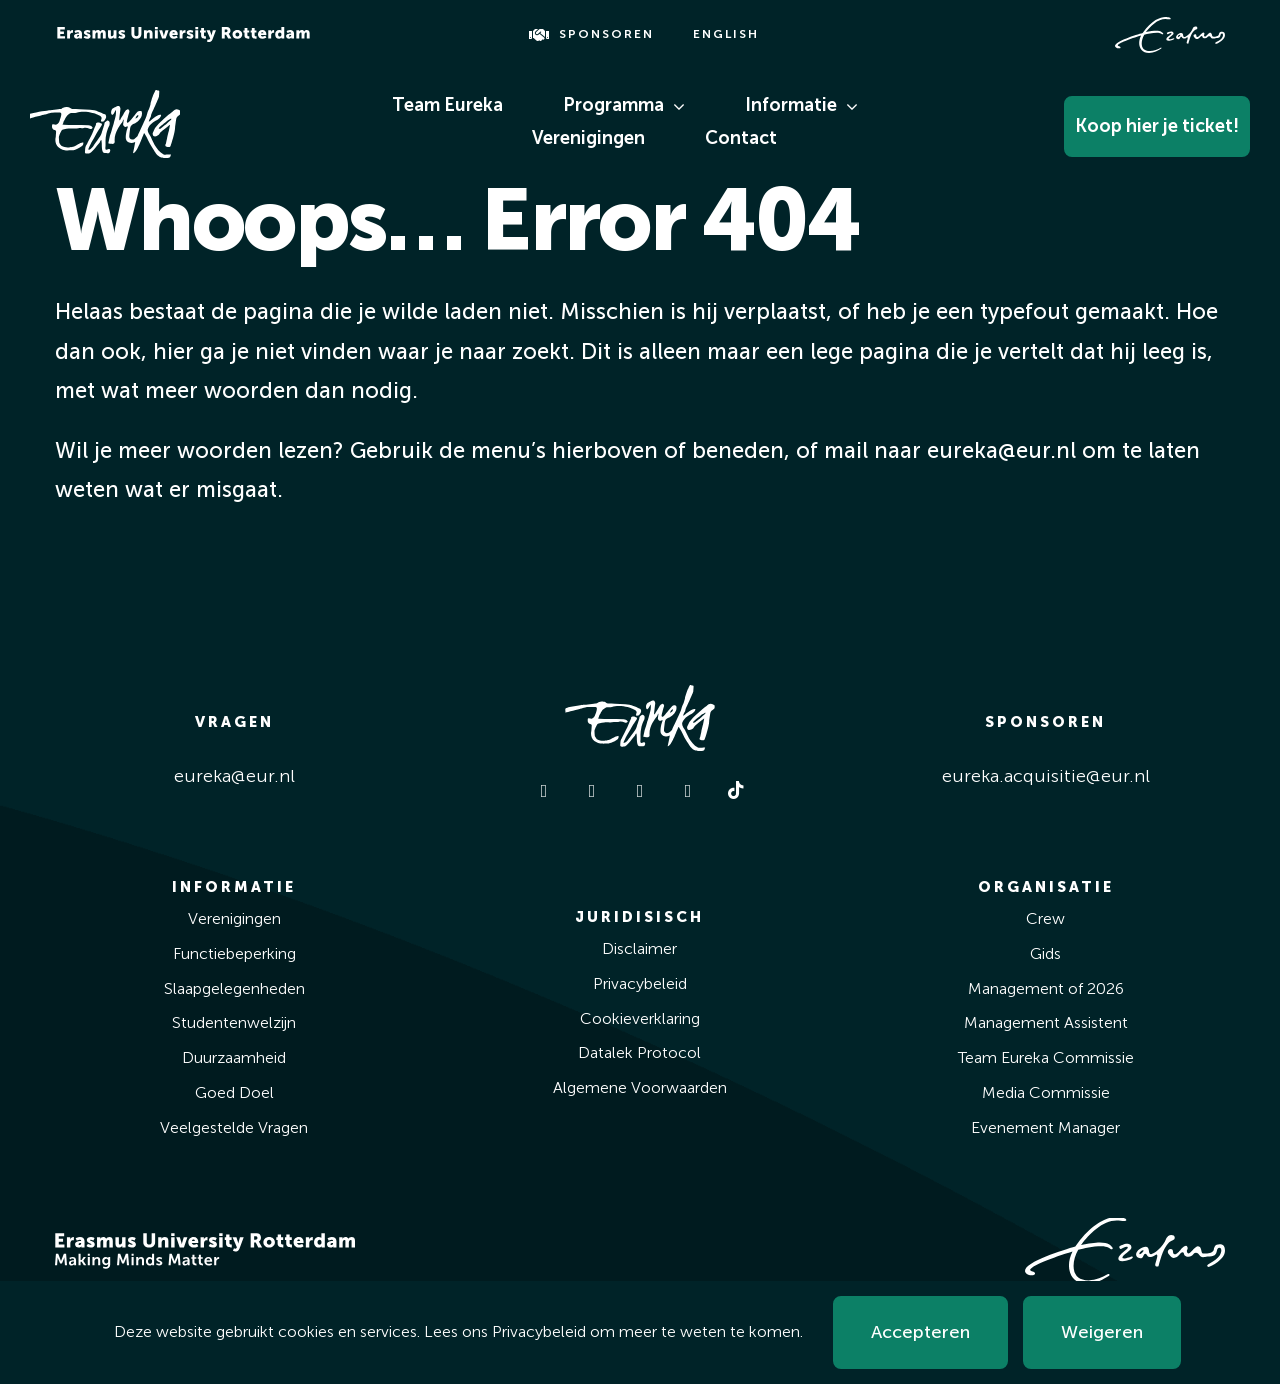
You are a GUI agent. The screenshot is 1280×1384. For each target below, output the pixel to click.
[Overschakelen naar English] (725, 35)
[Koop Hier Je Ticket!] (1116, 121)
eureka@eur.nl (234, 776)
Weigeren (1102, 1332)
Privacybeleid (539, 1331)
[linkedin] (640, 791)
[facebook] (544, 791)
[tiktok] (736, 790)
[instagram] (592, 791)
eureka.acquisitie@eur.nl (1046, 776)
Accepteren (920, 1332)
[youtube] (688, 791)
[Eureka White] (105, 99)
